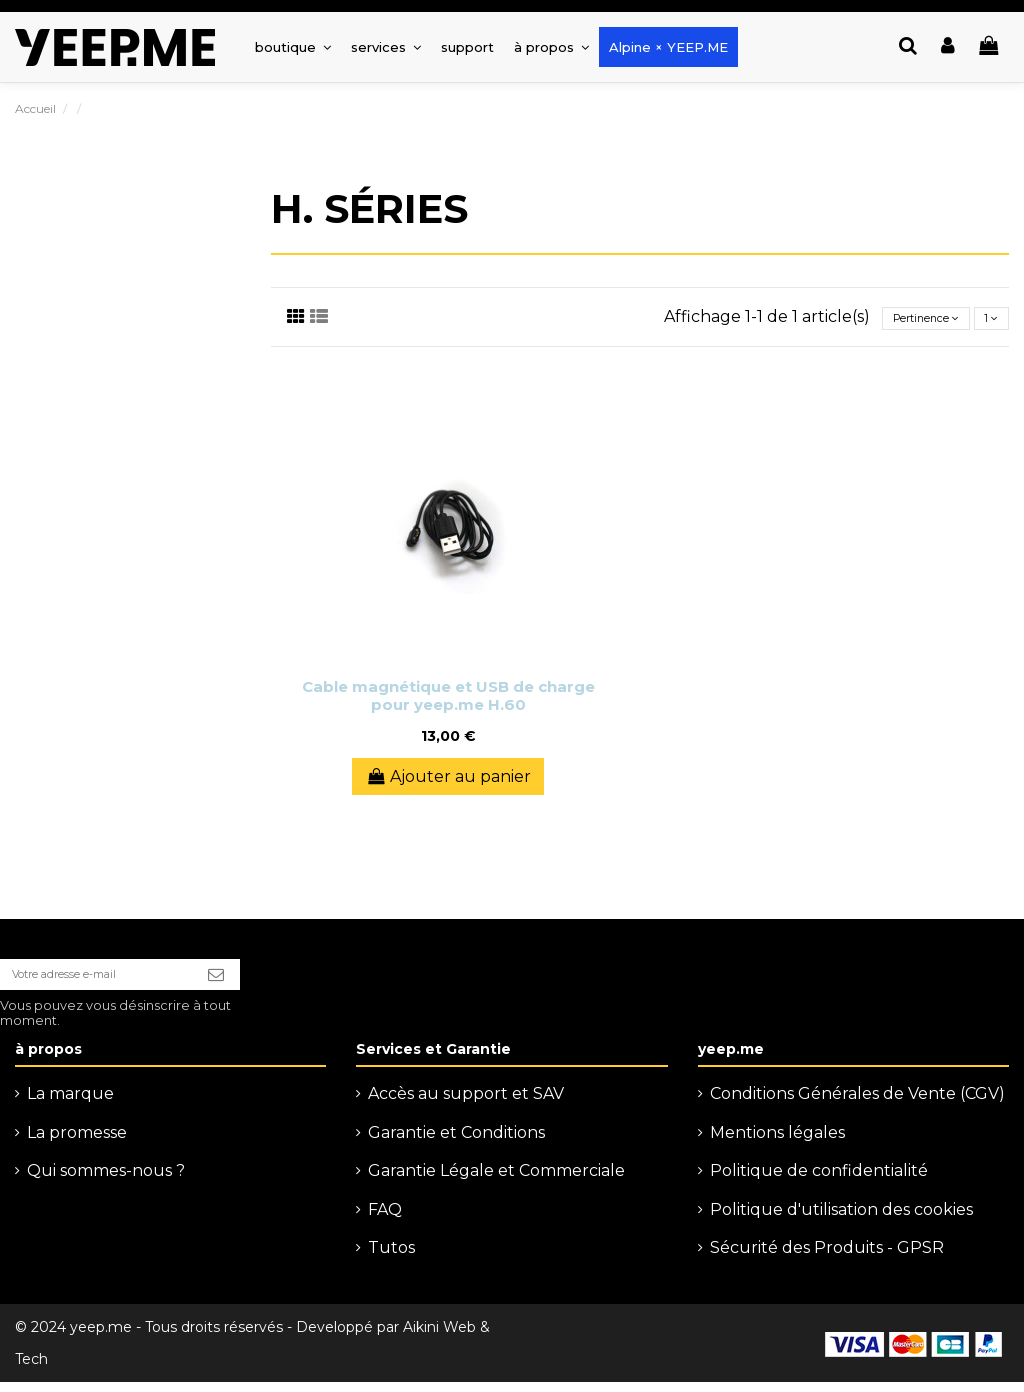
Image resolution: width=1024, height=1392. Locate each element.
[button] (386, 47)
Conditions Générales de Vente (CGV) (857, 1103)
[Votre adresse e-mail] (115, 979)
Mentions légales (777, 1142)
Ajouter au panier (448, 776)
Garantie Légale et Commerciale (496, 1180)
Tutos (391, 1257)
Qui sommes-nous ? (106, 1180)
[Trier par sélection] (899, 317)
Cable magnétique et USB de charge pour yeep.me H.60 (448, 695)
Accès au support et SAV (466, 1103)
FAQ (385, 1218)
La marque (70, 1103)
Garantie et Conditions (456, 1142)
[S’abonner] (254, 979)
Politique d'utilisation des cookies (841, 1218)
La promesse (77, 1142)
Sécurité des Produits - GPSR (827, 1257)
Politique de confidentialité (819, 1180)
